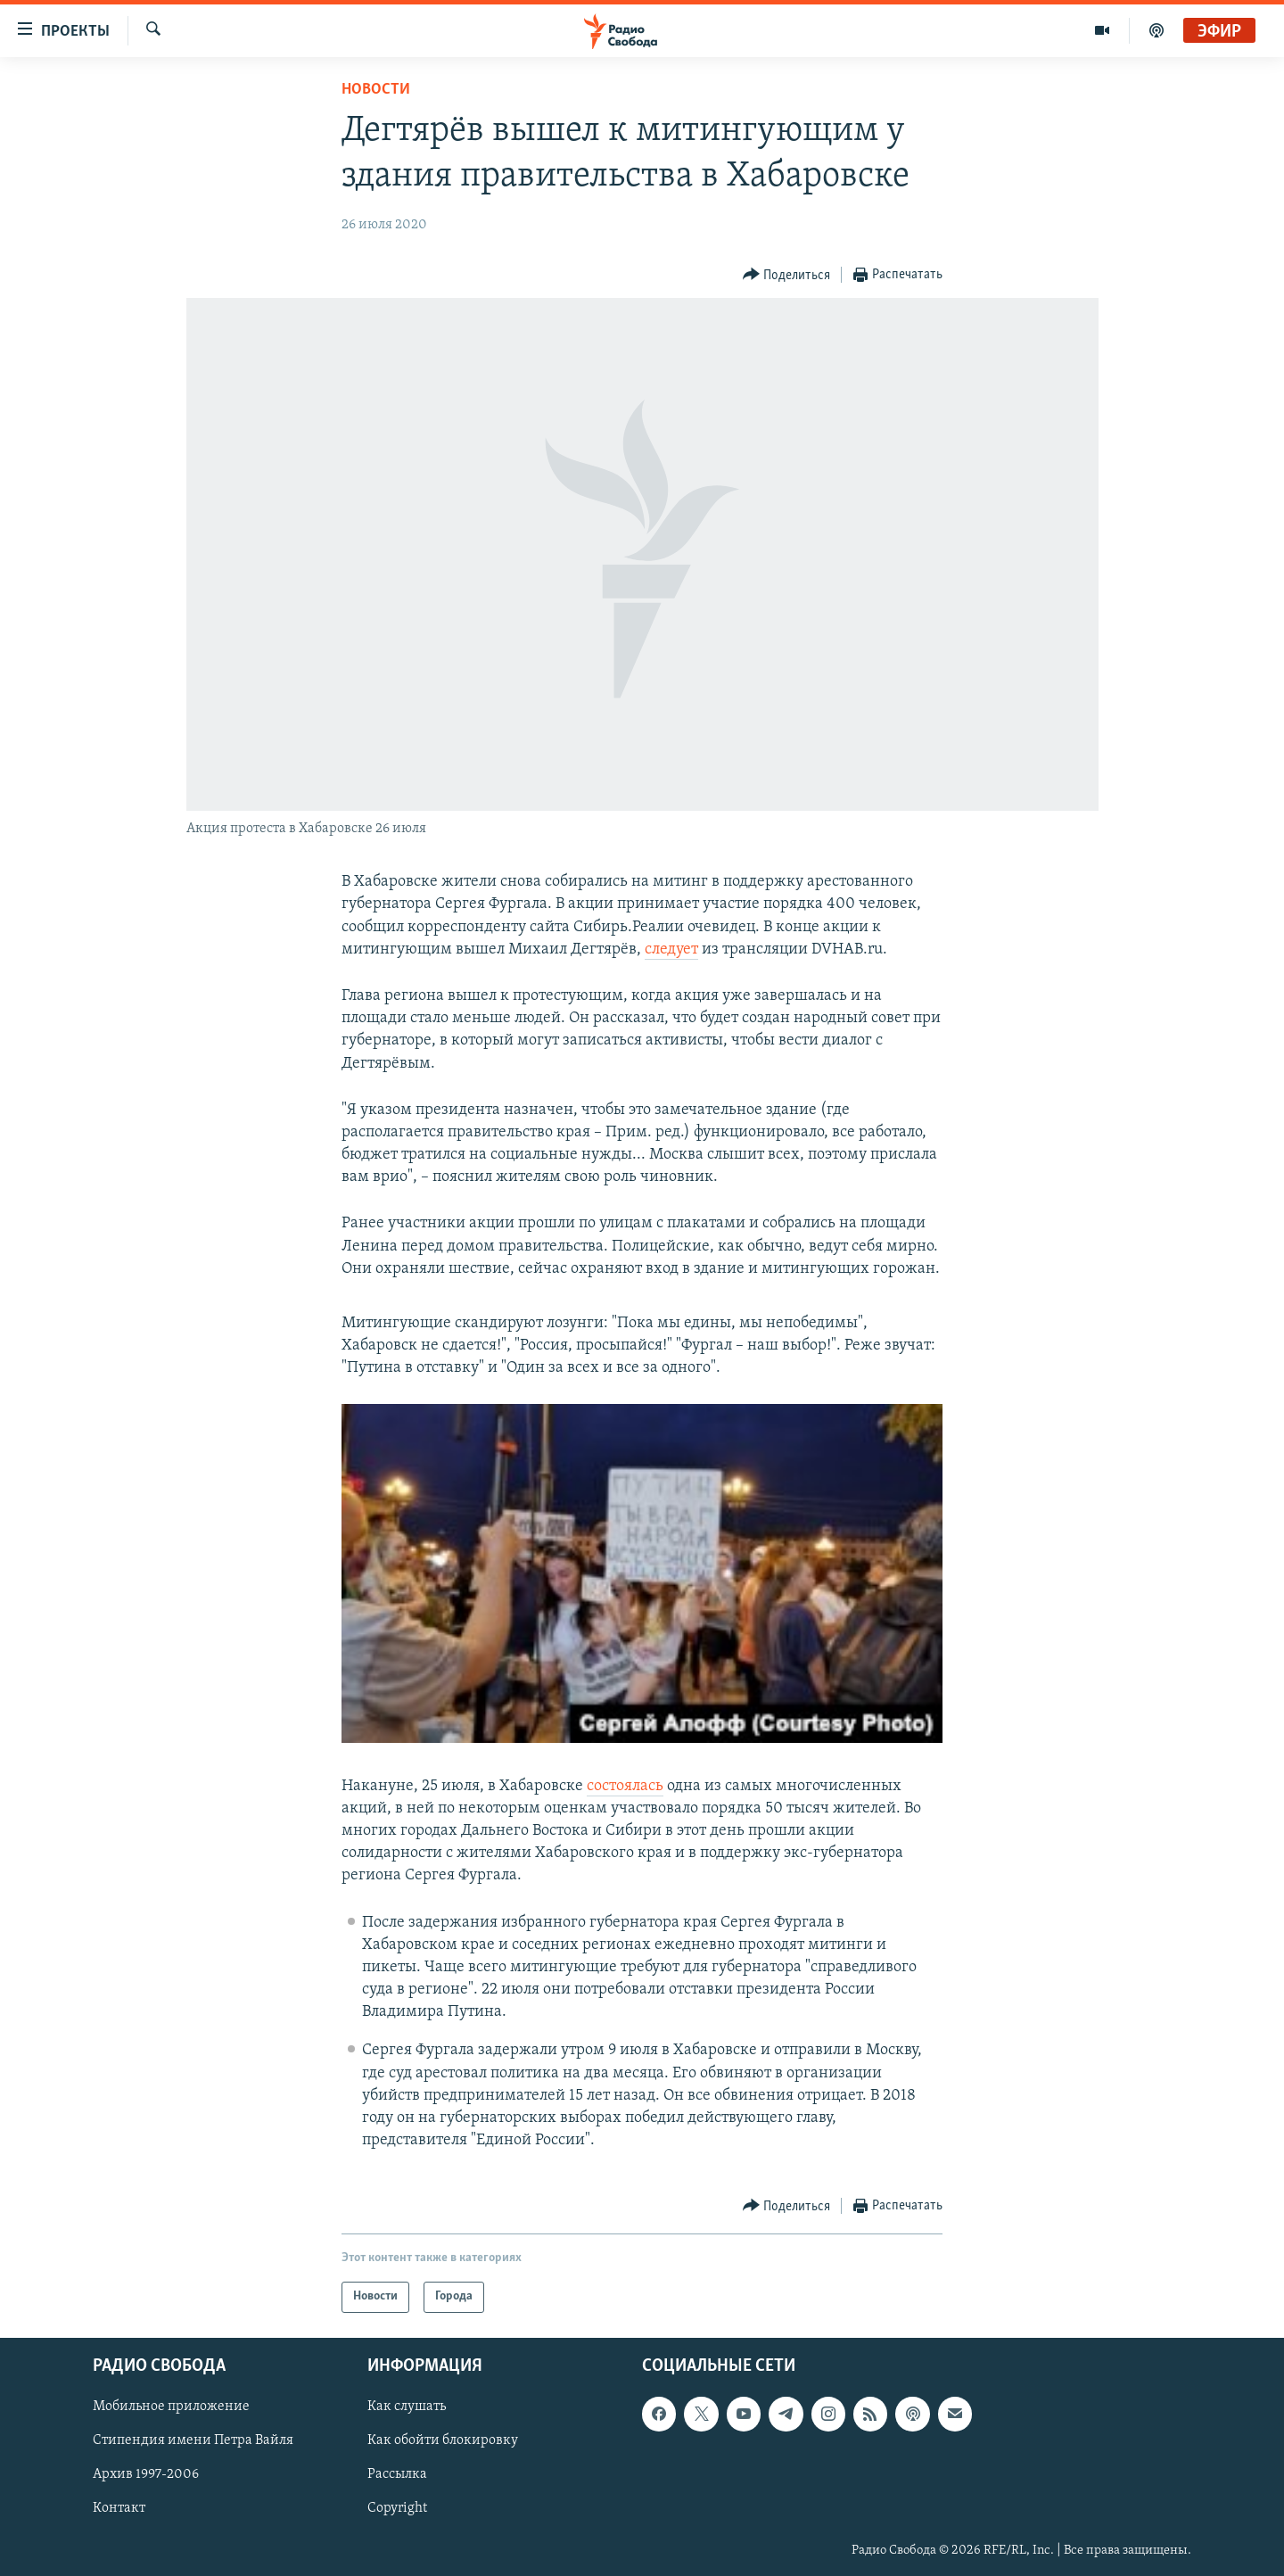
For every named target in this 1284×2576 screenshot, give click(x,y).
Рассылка (397, 2474)
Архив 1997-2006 (146, 2474)
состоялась (625, 1786)
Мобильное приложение (171, 2406)
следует (671, 949)
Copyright (397, 2508)
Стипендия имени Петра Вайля (193, 2440)
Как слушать (406, 2406)
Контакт (119, 2508)
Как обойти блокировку (442, 2440)
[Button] (787, 275)
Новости (376, 89)
